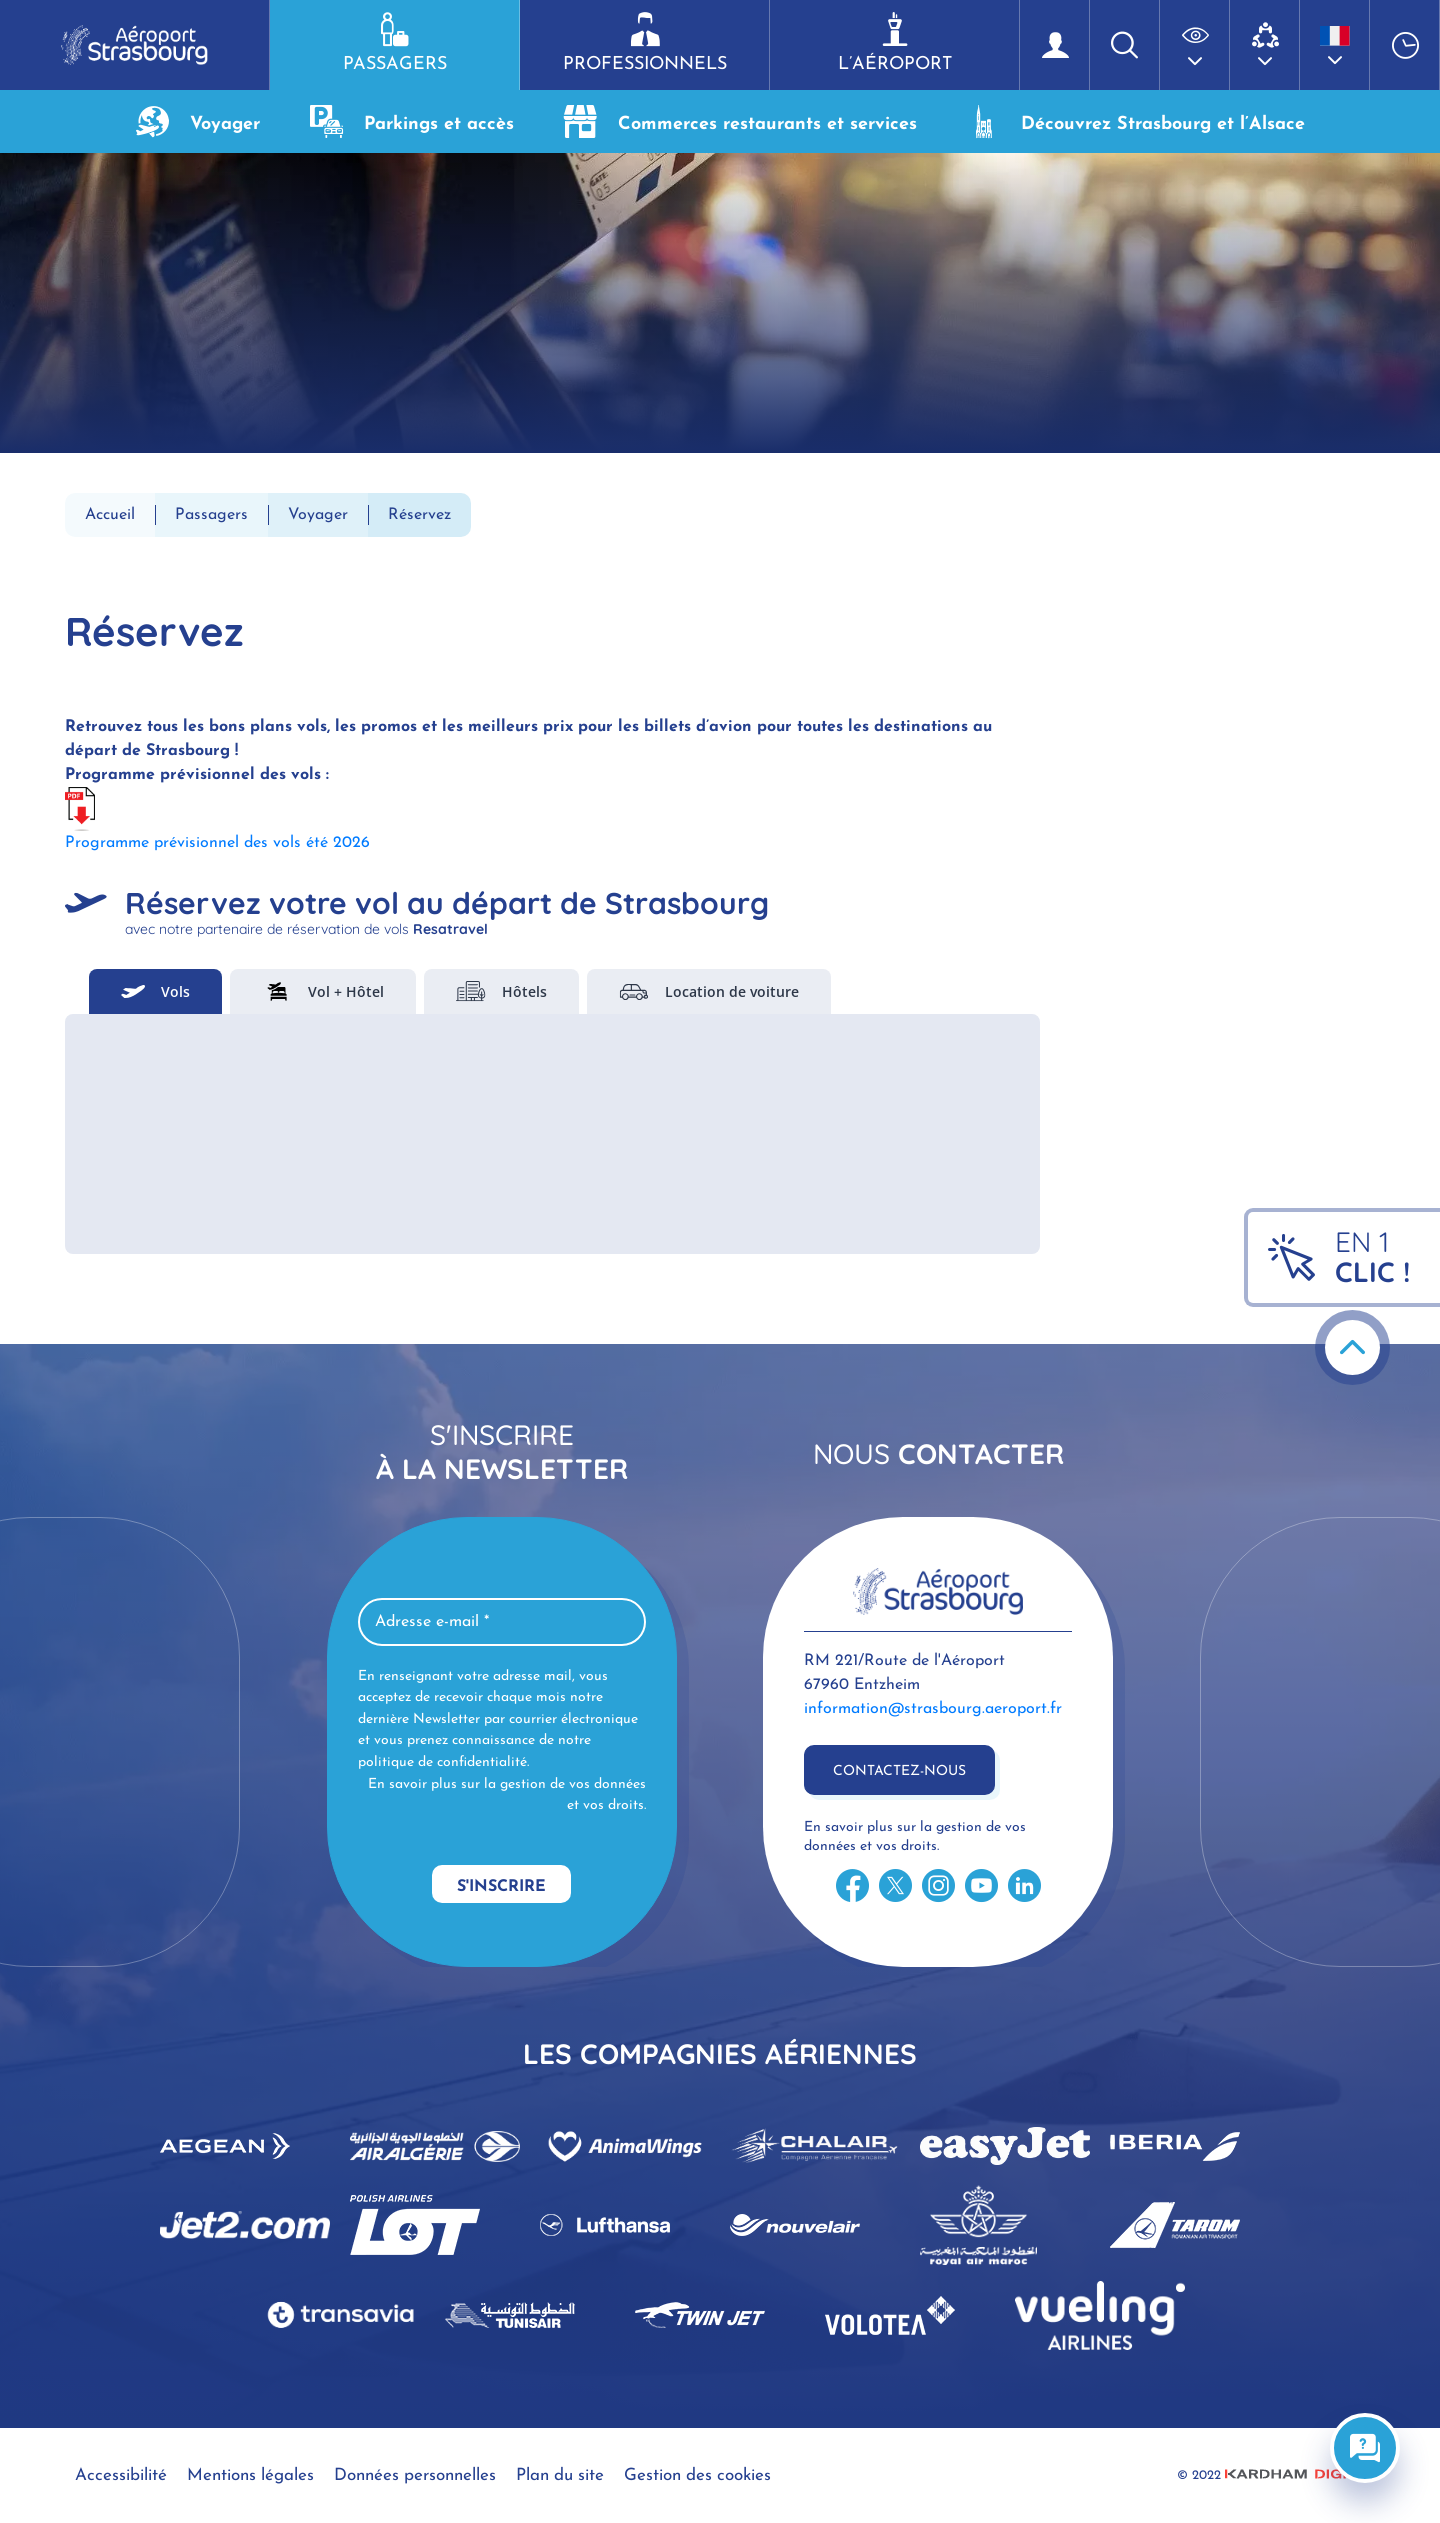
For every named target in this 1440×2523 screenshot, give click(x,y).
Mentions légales (250, 2475)
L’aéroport (894, 43)
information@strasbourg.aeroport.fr (933, 1709)
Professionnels (644, 43)
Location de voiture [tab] (709, 991)
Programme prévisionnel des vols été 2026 (217, 843)
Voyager (198, 121)
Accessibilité (121, 2475)
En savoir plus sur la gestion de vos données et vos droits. (507, 1795)
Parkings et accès (412, 121)
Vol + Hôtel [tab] (323, 991)
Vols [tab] (155, 991)
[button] (1195, 45)
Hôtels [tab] (501, 991)
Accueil (110, 515)
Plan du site (560, 2475)
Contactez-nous (899, 1771)
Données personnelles (415, 2475)
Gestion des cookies (697, 2475)
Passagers (394, 43)
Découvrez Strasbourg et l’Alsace (1136, 121)
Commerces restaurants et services (740, 121)
